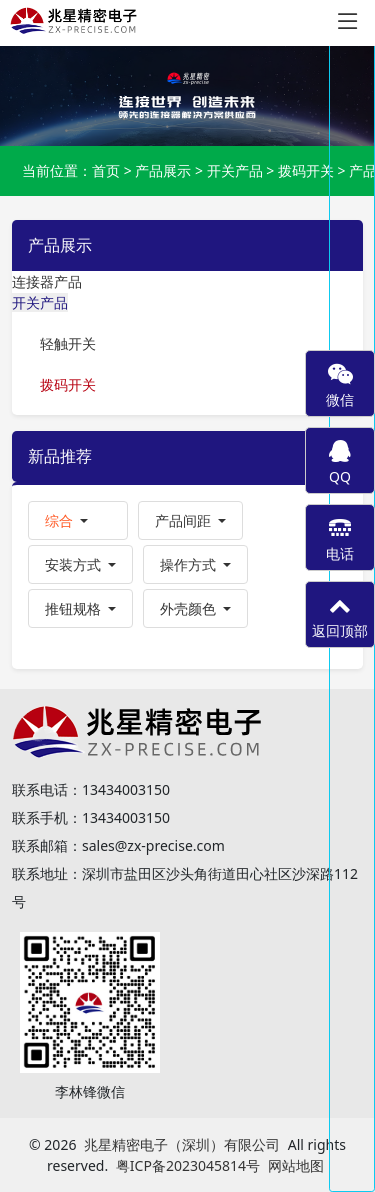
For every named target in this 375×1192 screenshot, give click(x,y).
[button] (78, 520)
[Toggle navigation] (348, 21)
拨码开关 (306, 170)
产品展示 (163, 170)
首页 (106, 170)
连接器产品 (47, 281)
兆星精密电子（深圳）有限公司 (182, 1144)
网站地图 (296, 1165)
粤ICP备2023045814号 (188, 1165)
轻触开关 (68, 343)
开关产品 (235, 170)
